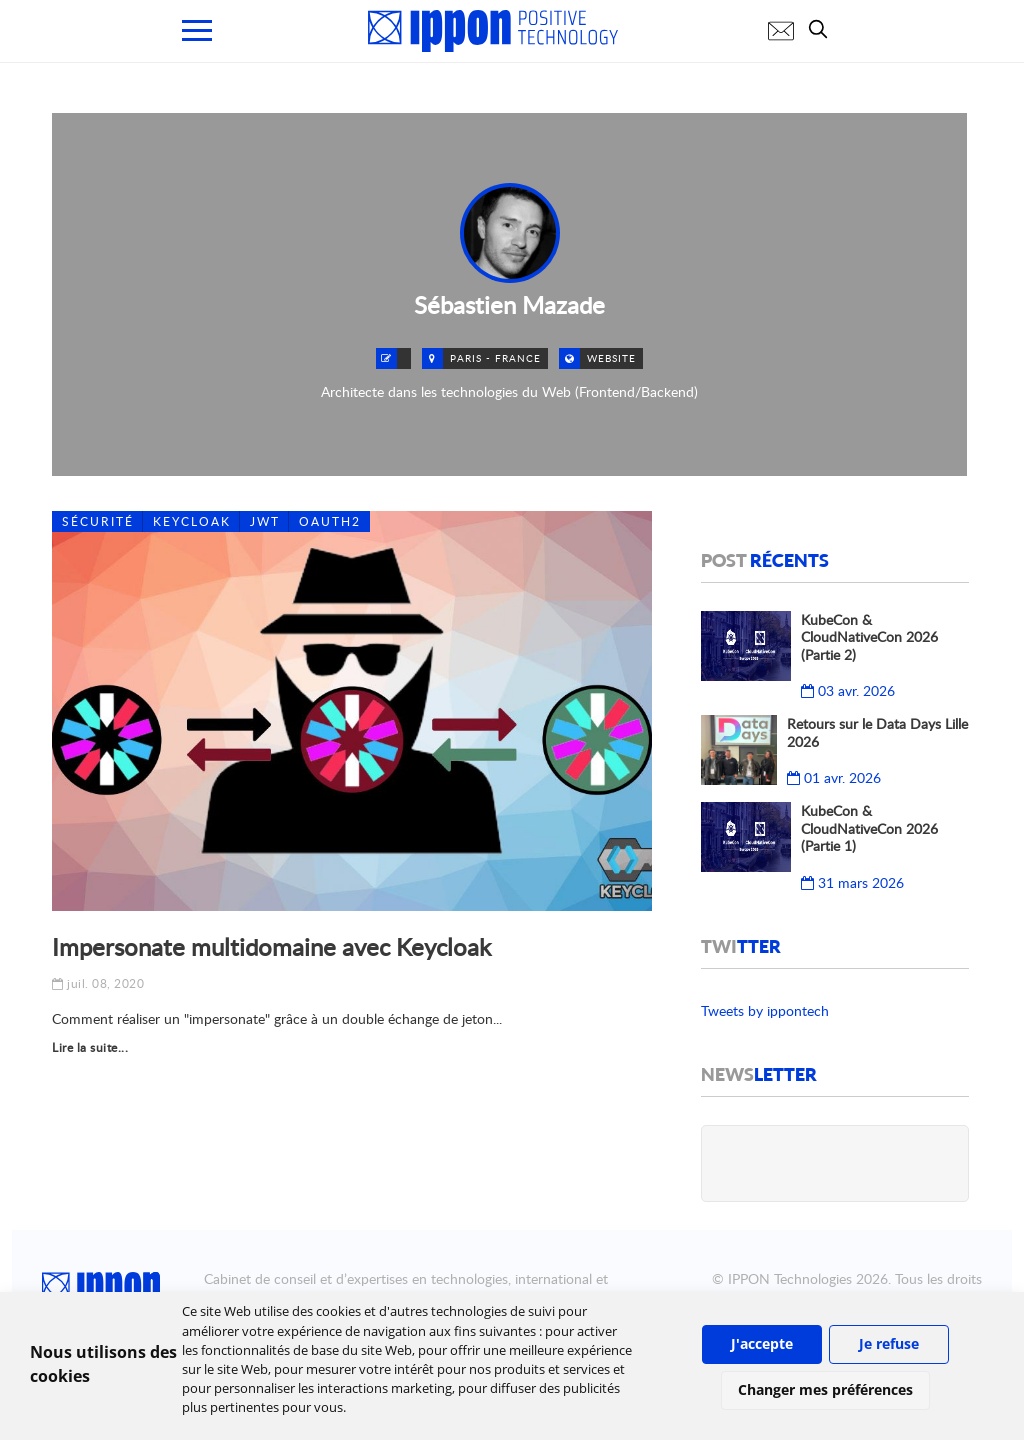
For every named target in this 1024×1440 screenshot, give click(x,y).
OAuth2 (330, 521)
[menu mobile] (197, 30)
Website (611, 358)
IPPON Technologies (790, 1278)
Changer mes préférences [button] (825, 1389)
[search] (823, 29)
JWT (265, 521)
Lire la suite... (90, 1047)
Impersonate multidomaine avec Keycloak (271, 946)
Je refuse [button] (889, 1343)
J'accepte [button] (762, 1343)
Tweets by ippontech (765, 1010)
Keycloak (192, 521)
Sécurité (98, 521)
